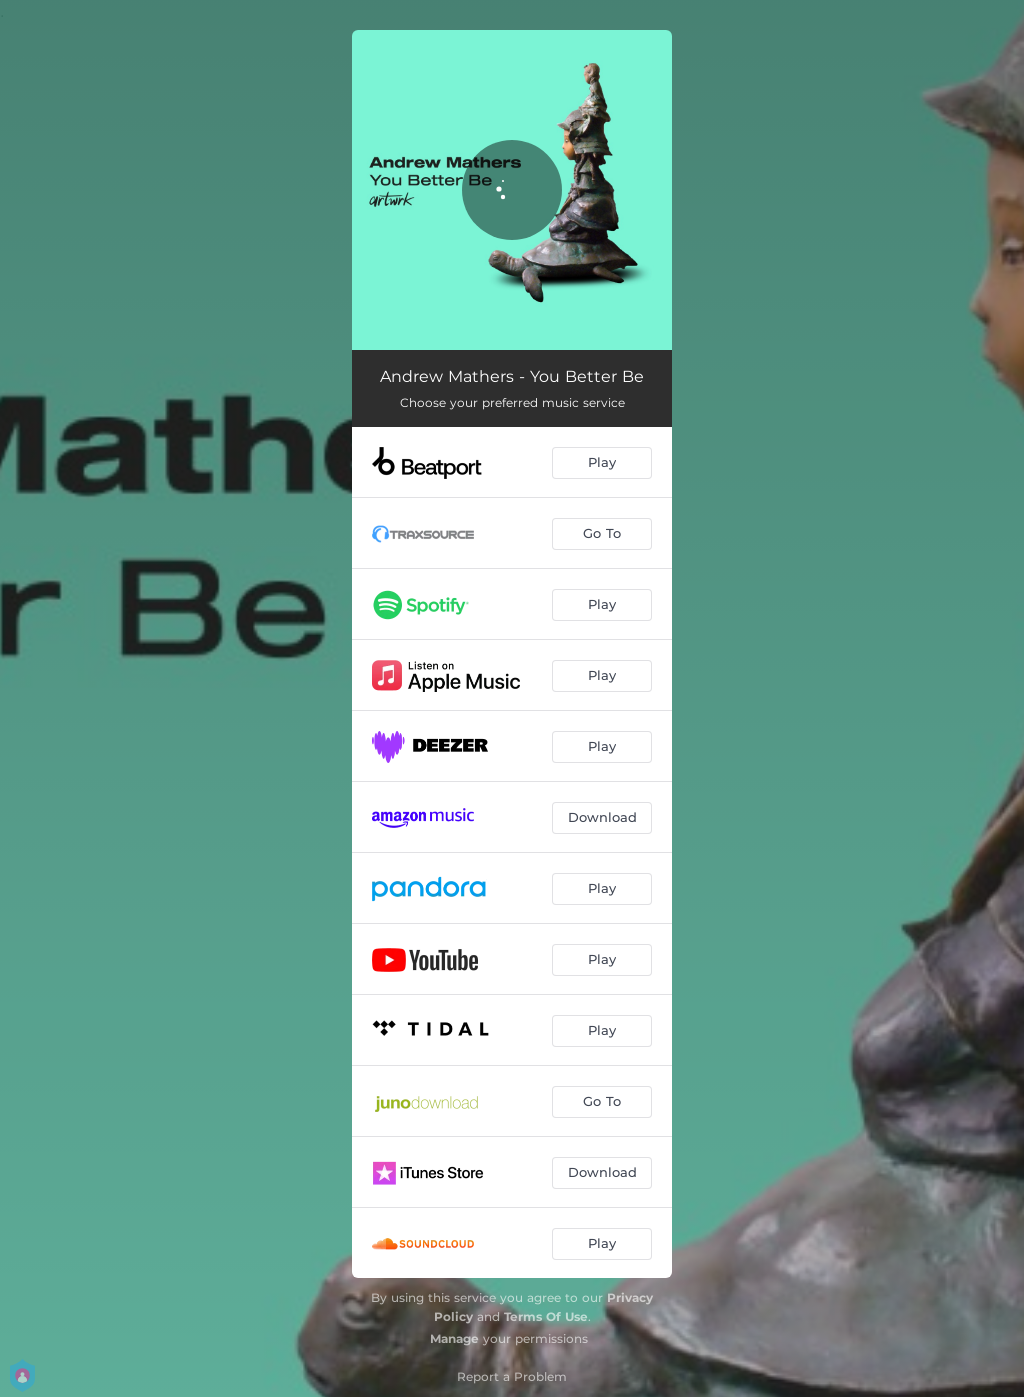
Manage (454, 1338)
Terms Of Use (546, 1316)
